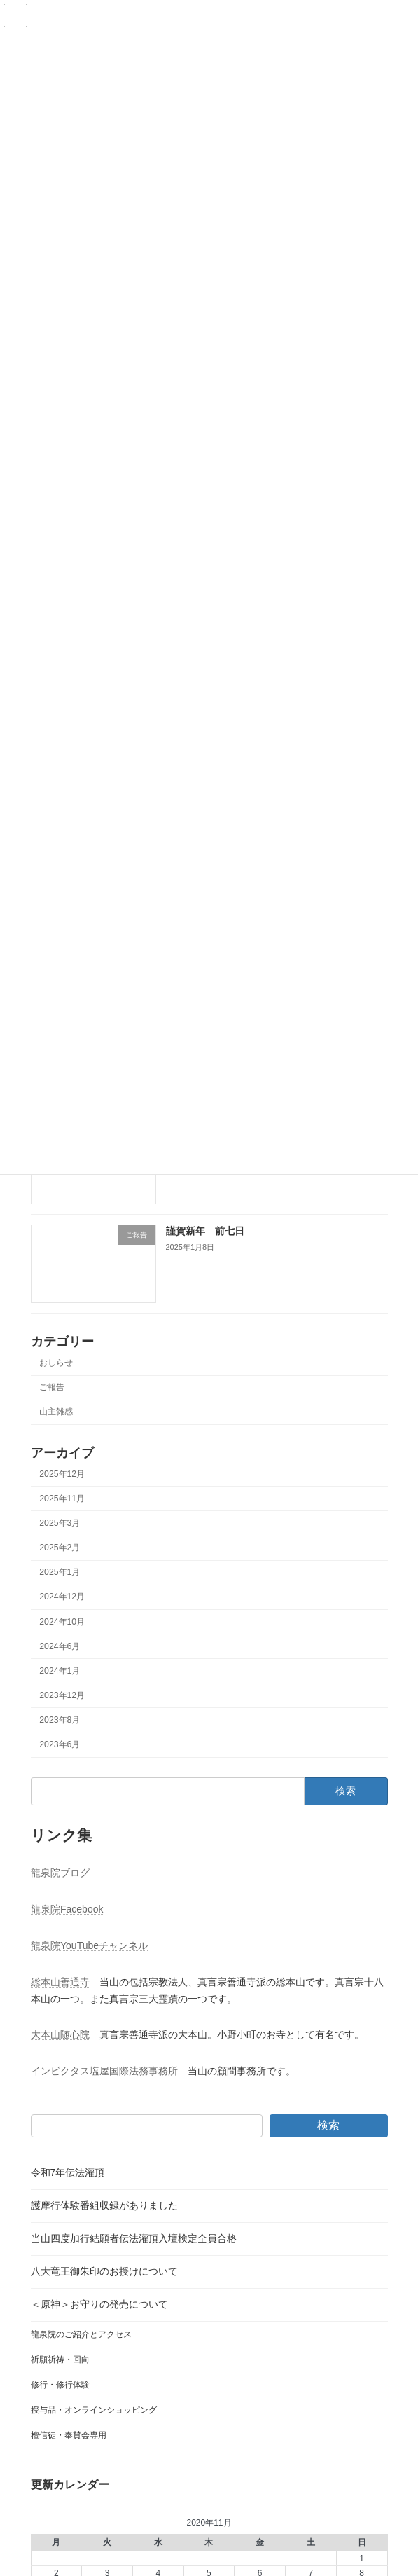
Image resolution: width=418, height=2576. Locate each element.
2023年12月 (62, 1695)
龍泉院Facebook (67, 1909)
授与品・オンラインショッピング (94, 2410)
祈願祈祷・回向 (60, 2359)
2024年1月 (59, 1671)
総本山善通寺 (60, 1982)
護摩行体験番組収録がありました (104, 2205)
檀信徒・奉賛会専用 (68, 2435)
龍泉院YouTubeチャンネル (89, 1945)
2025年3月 (59, 1523)
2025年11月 (62, 1498)
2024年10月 (62, 1621)
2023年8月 (59, 1720)
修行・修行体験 (60, 2385)
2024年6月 (59, 1646)
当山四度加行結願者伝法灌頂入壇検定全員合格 (134, 2238)
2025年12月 (62, 1474)
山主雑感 (56, 1412)
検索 (328, 2125)
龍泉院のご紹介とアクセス (81, 2334)
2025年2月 (59, 1547)
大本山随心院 (60, 2034)
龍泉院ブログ (60, 1872)
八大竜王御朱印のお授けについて (104, 2271)
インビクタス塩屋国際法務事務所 (104, 2070)
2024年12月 (62, 1597)
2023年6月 (59, 1744)
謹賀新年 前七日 (204, 1231)
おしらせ (56, 1363)
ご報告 (51, 1387)
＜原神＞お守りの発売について (99, 2304)
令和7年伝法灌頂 (68, 2172)
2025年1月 (59, 1572)
